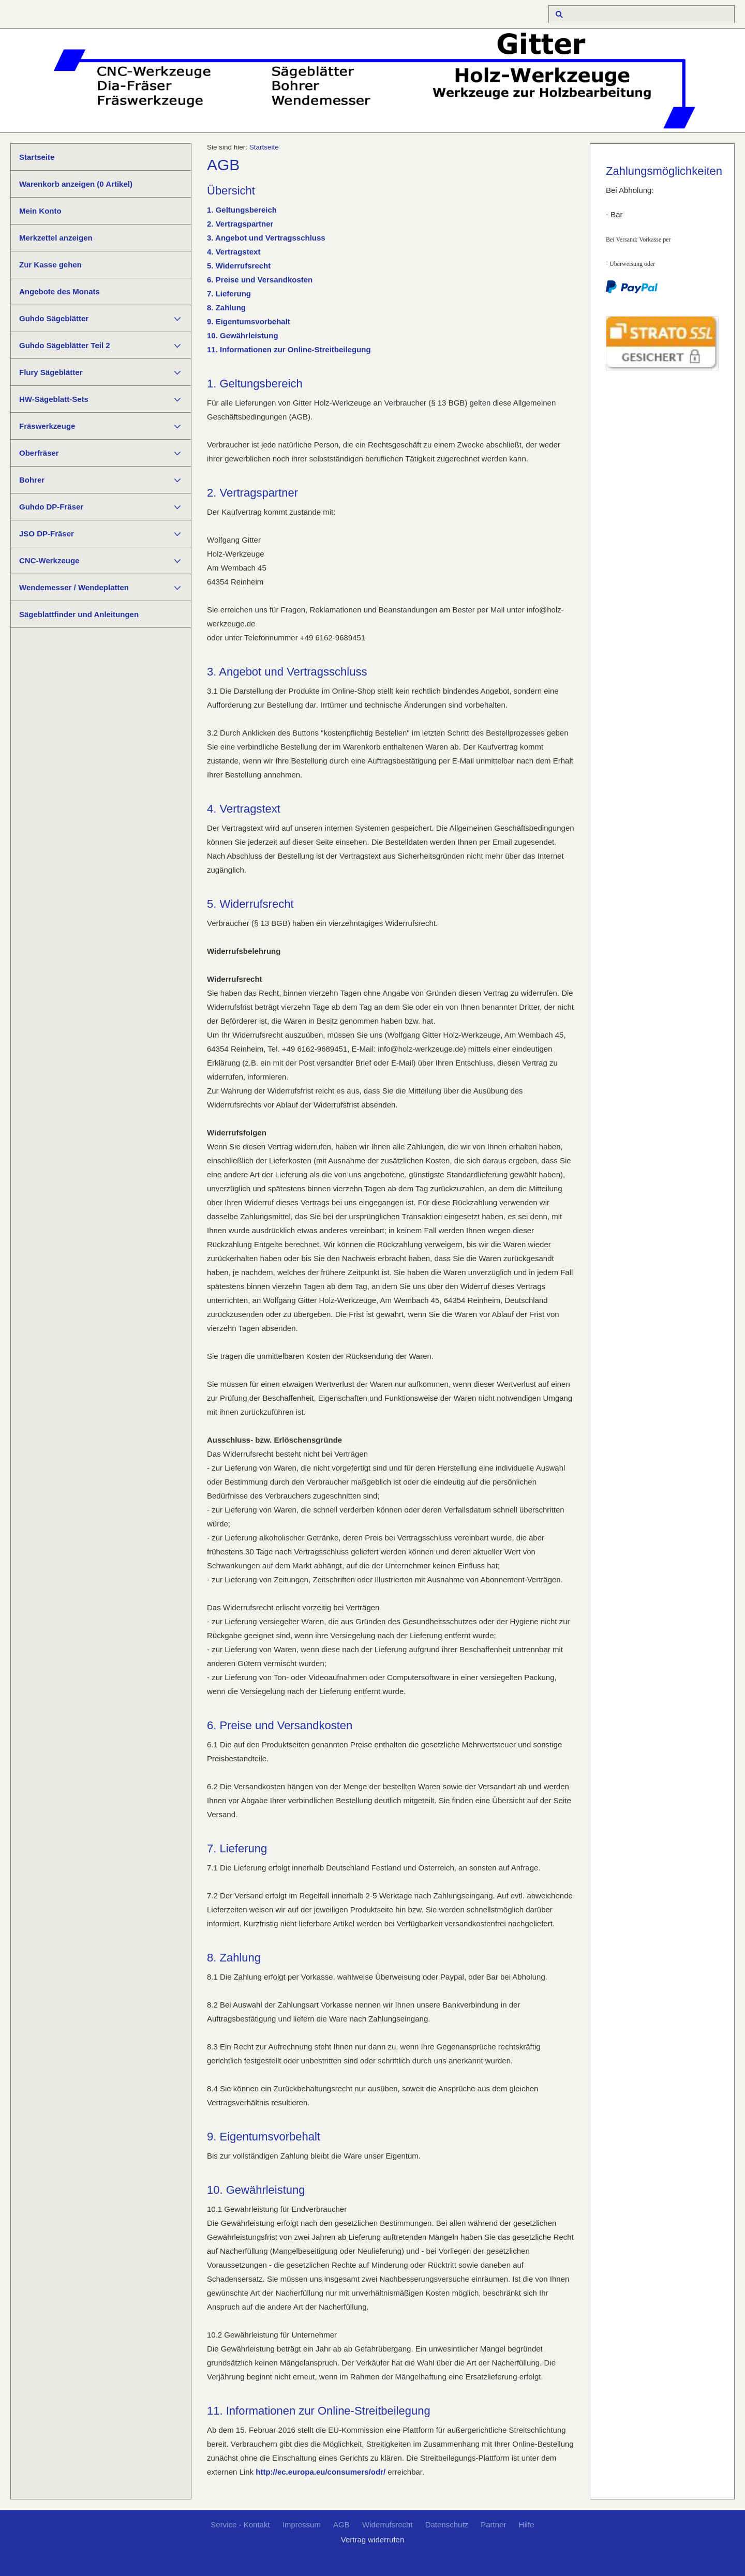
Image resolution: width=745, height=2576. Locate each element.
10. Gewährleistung (242, 335)
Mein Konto (40, 210)
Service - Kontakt (240, 2524)
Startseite (36, 157)
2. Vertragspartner (240, 223)
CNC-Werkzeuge (49, 560)
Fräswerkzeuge (47, 426)
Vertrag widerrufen (373, 2539)
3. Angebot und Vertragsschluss (266, 237)
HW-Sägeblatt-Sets (53, 399)
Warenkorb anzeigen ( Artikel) (75, 183)
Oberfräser (39, 452)
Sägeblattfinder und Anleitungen (79, 614)
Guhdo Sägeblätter (53, 318)
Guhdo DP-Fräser (51, 506)
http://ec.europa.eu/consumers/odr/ (320, 2471)
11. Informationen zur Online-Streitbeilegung (289, 349)
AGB (341, 2524)
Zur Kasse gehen (50, 264)
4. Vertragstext (233, 251)
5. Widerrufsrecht (239, 265)
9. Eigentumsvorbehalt (248, 321)
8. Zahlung (226, 307)
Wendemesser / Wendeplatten (74, 587)
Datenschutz (446, 2524)
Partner (493, 2524)
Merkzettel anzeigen (56, 237)
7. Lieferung (229, 293)
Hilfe (526, 2524)
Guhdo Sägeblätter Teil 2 (64, 345)
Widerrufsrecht (387, 2524)
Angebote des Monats (59, 291)
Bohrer (31, 479)
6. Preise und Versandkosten (259, 279)
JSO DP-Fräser (46, 533)
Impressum (301, 2524)
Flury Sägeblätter (51, 372)
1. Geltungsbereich (242, 209)
